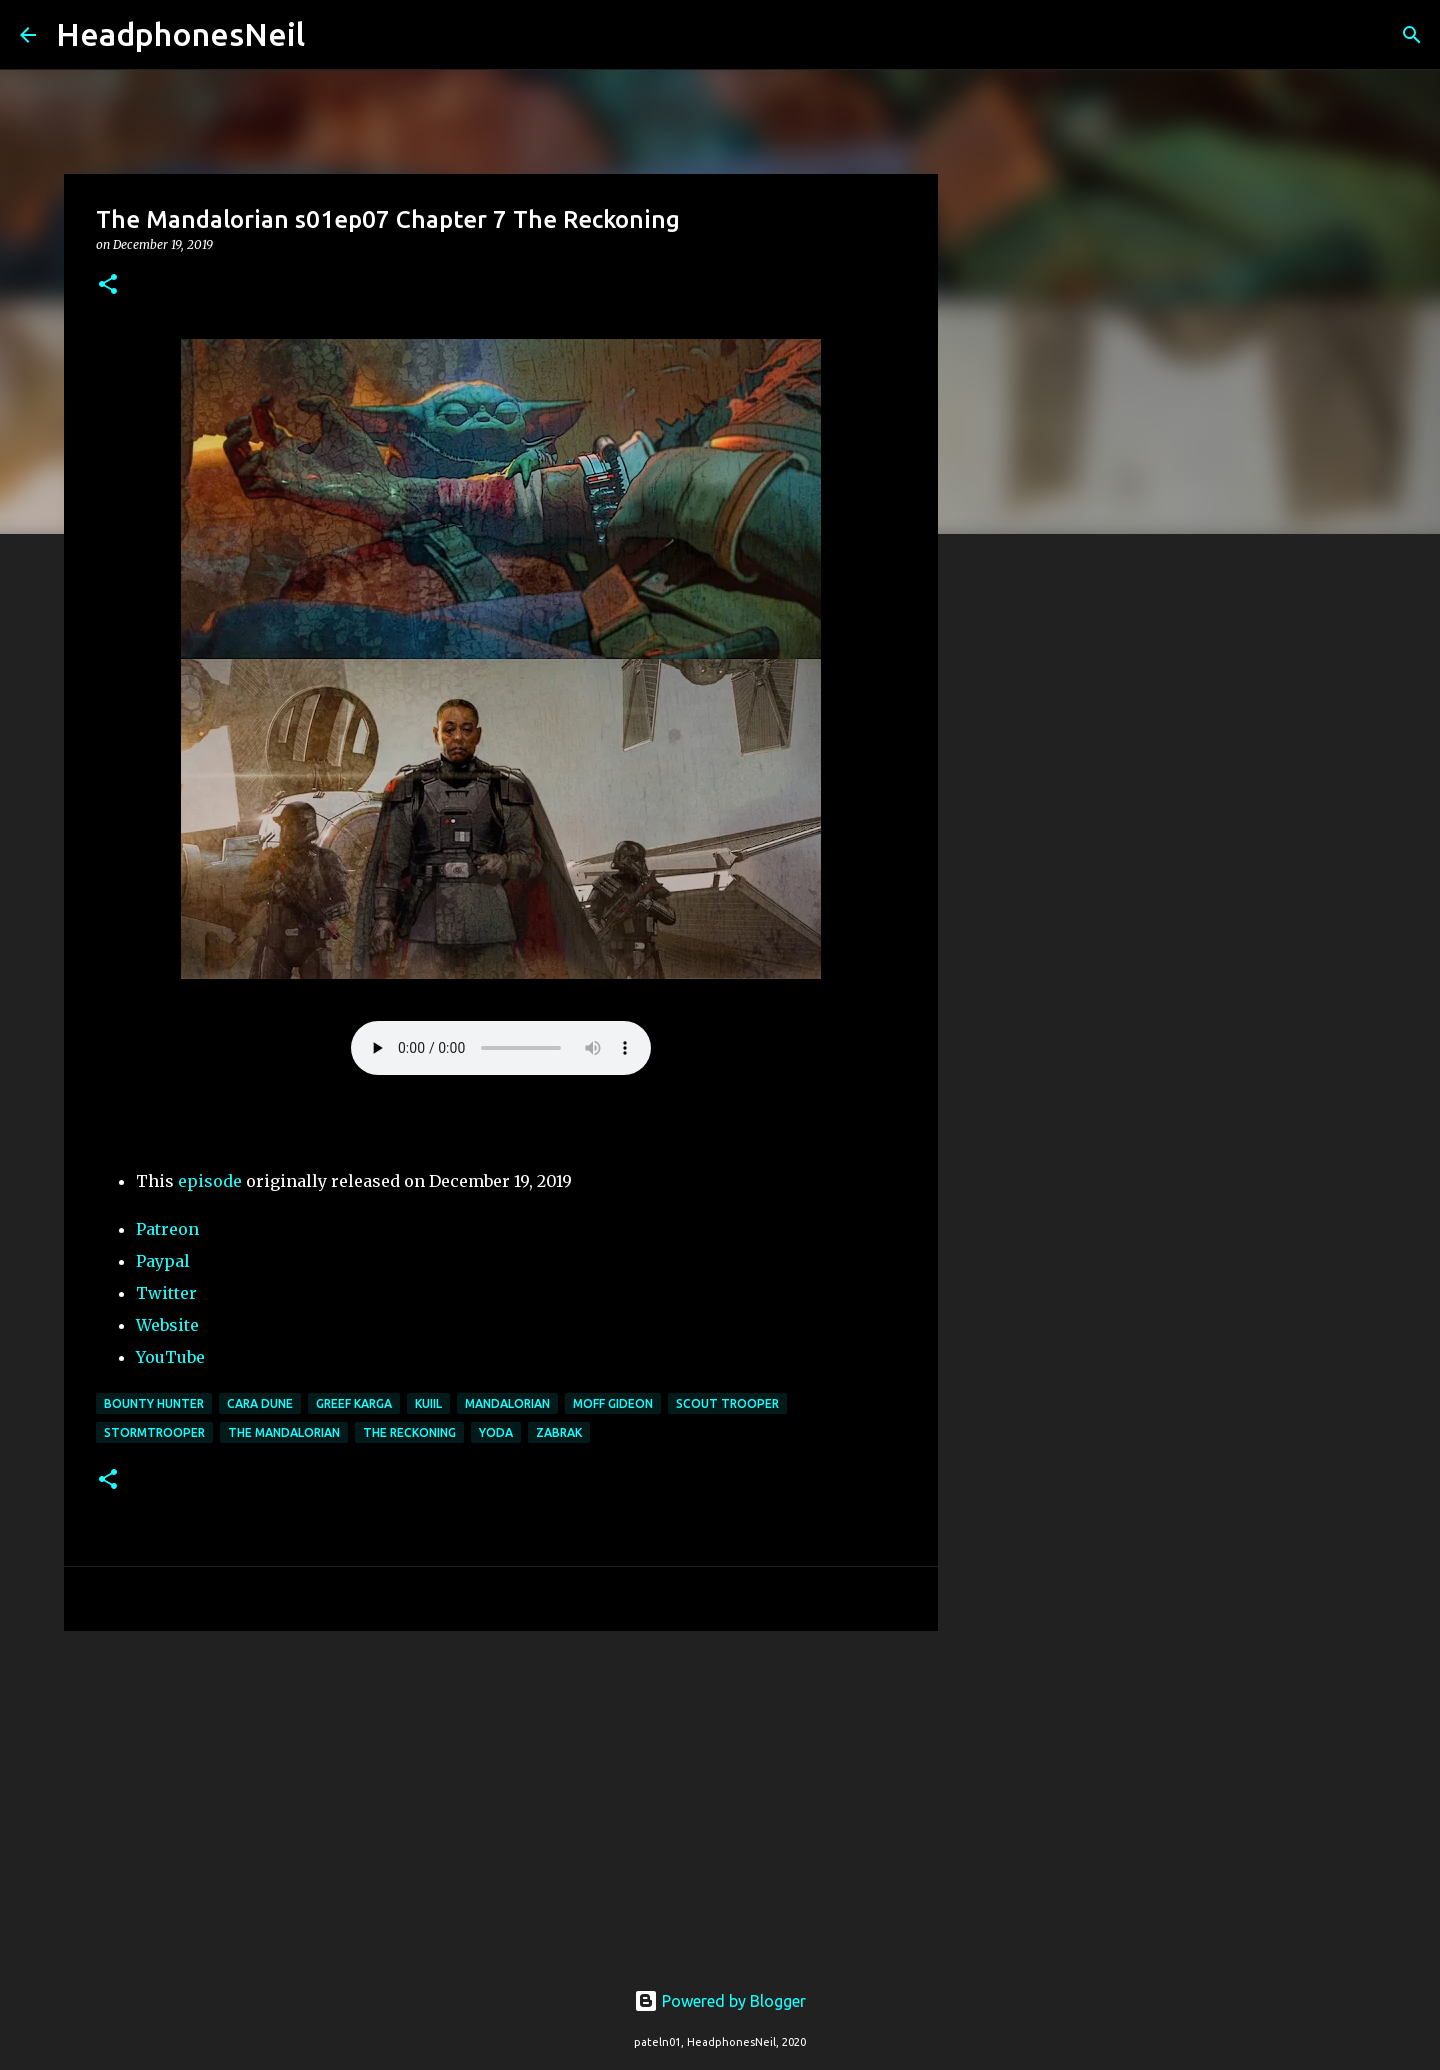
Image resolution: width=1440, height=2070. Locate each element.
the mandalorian (284, 1432)
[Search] (333, 35)
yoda (496, 1432)
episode (210, 1181)
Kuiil (428, 1403)
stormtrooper (154, 1432)
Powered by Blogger (720, 2001)
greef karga (354, 1403)
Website (167, 1325)
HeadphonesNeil (180, 34)
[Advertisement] (501, 1801)
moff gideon (613, 1403)
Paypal (163, 1261)
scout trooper (727, 1403)
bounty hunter (154, 1403)
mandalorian (507, 1403)
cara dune (260, 1403)
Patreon (167, 1229)
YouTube (170, 1357)
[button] (108, 285)
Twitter (166, 1293)
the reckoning (409, 1432)
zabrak (559, 1432)
